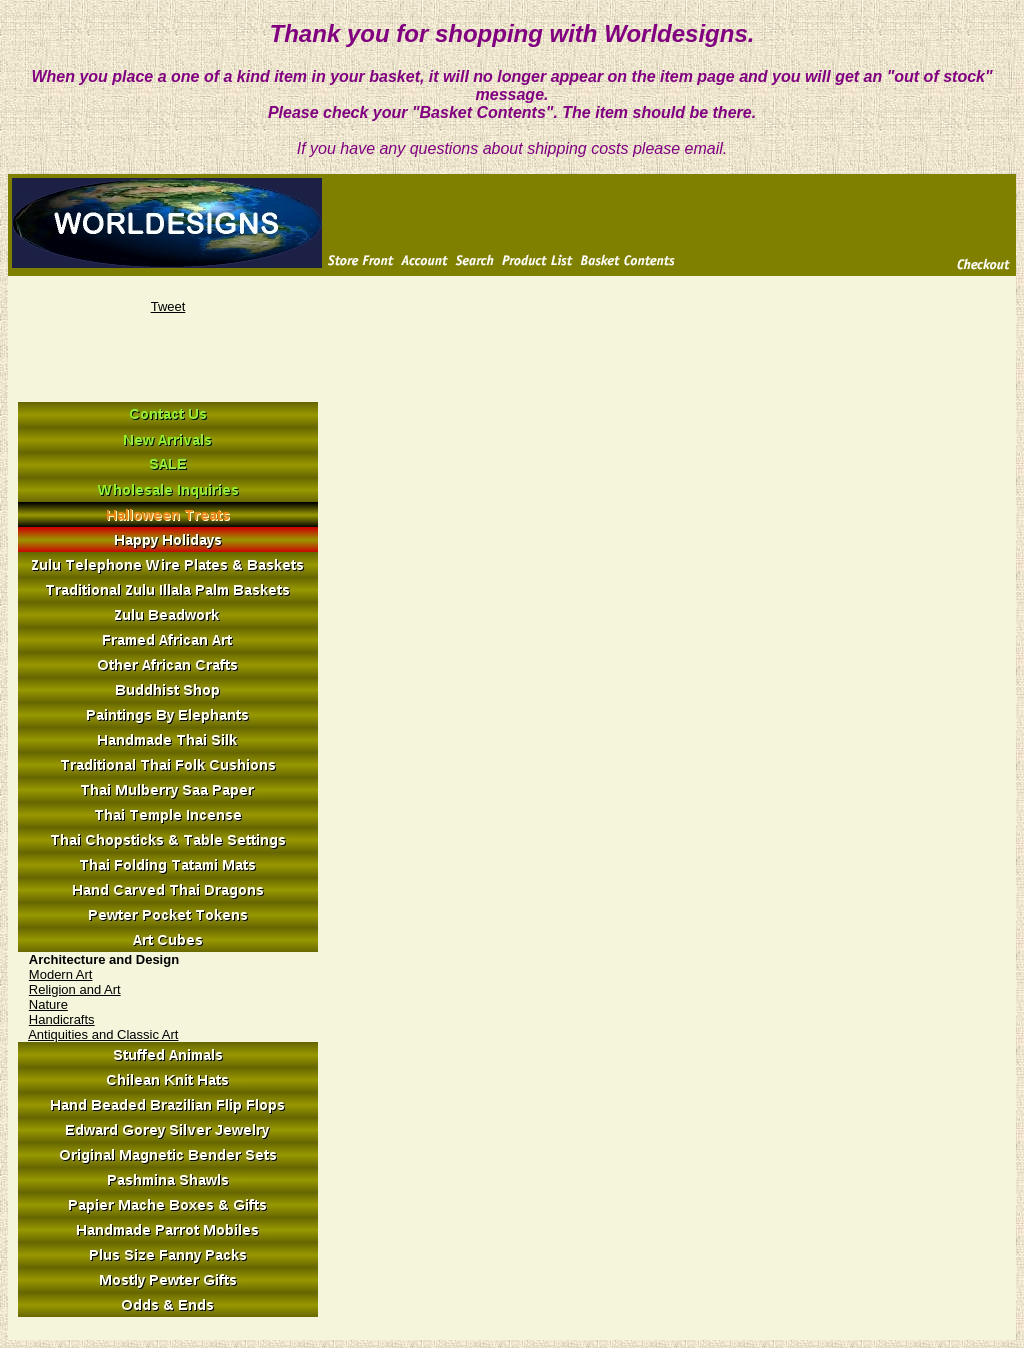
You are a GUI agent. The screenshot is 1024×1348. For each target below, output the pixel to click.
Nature (48, 1004)
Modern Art (61, 974)
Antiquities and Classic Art (103, 1034)
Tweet (168, 306)
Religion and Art (75, 989)
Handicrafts (62, 1019)
